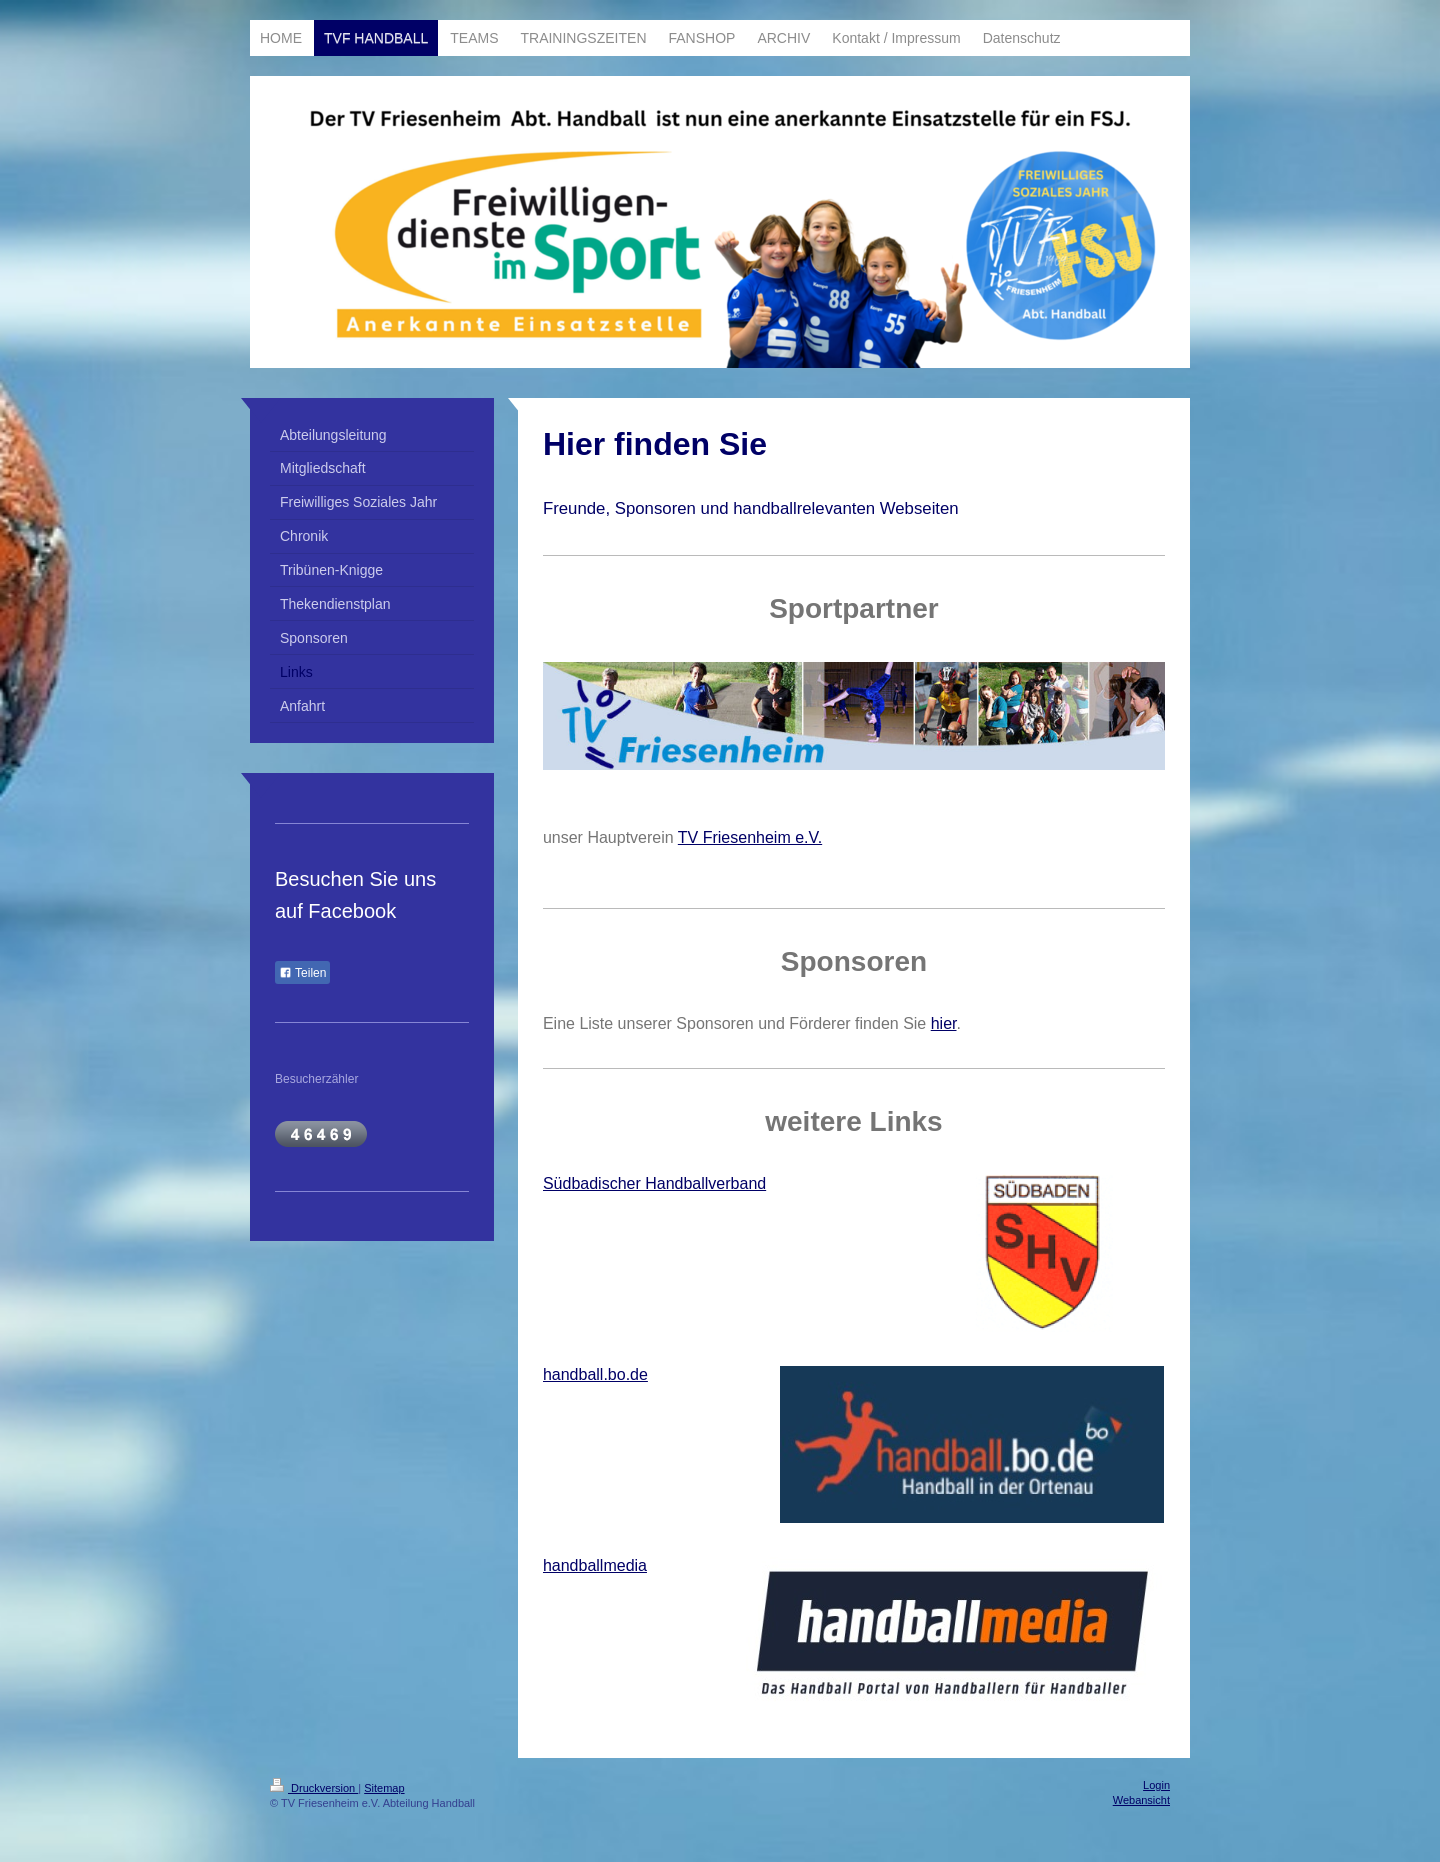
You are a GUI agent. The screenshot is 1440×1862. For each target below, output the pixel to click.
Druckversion (314, 1788)
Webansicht (1141, 1800)
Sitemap (384, 1788)
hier (944, 1023)
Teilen (302, 973)
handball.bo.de (595, 1374)
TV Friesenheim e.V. (750, 837)
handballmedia (595, 1565)
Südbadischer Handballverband (654, 1183)
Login (1156, 1785)
